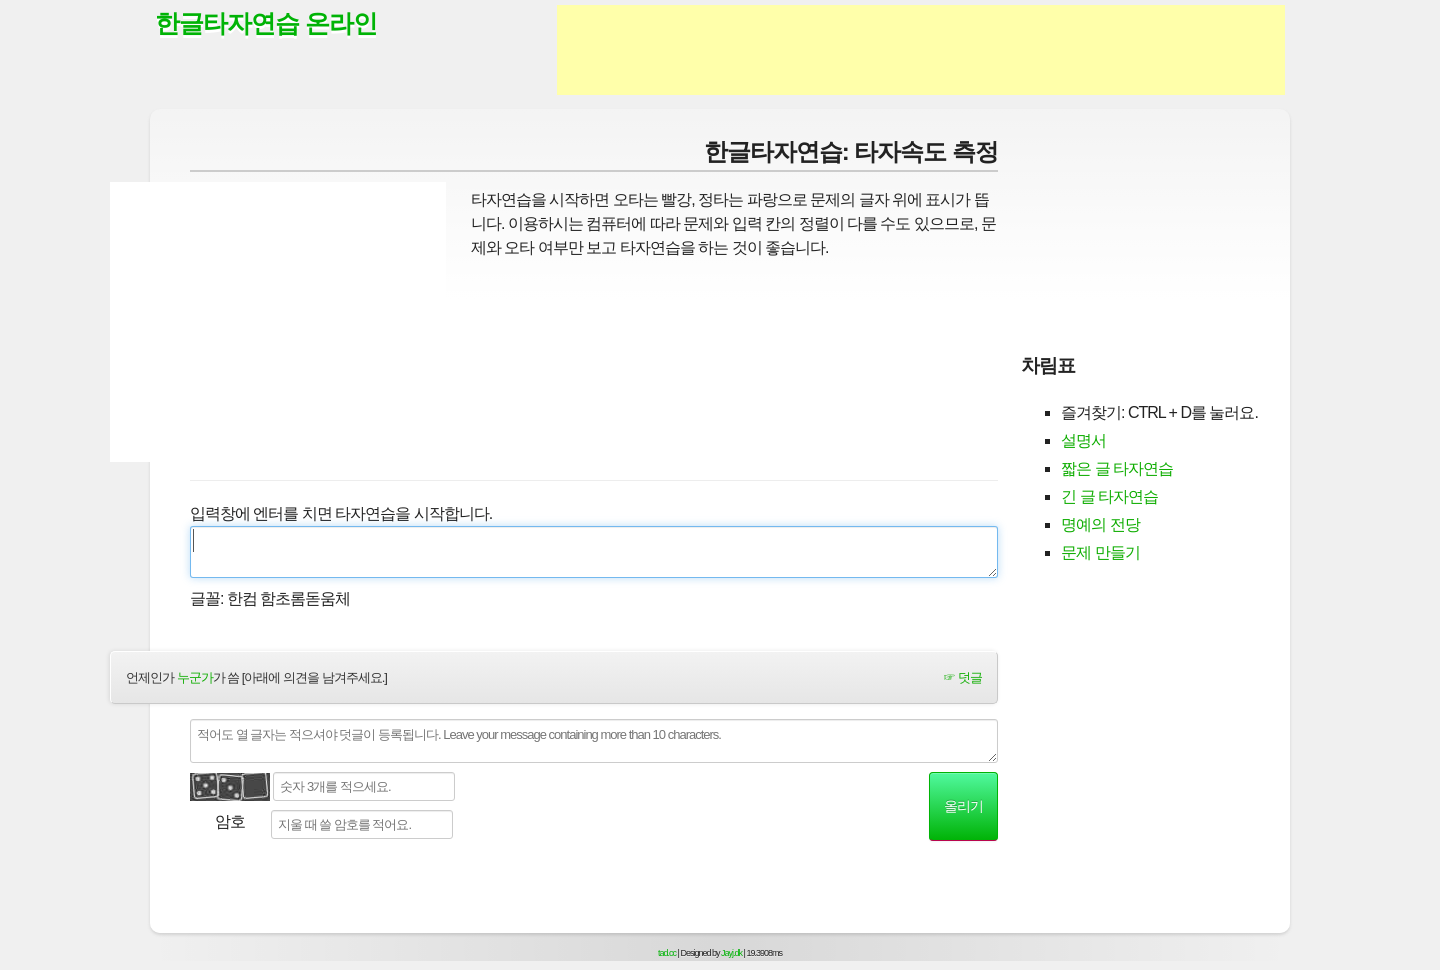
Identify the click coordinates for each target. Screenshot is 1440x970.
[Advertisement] (921, 50)
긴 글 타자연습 (1109, 496)
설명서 (1083, 440)
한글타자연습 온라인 (266, 23)
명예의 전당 (1100, 524)
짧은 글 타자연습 (1117, 468)
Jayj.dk (731, 953)
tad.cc (667, 953)
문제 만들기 (1100, 552)
